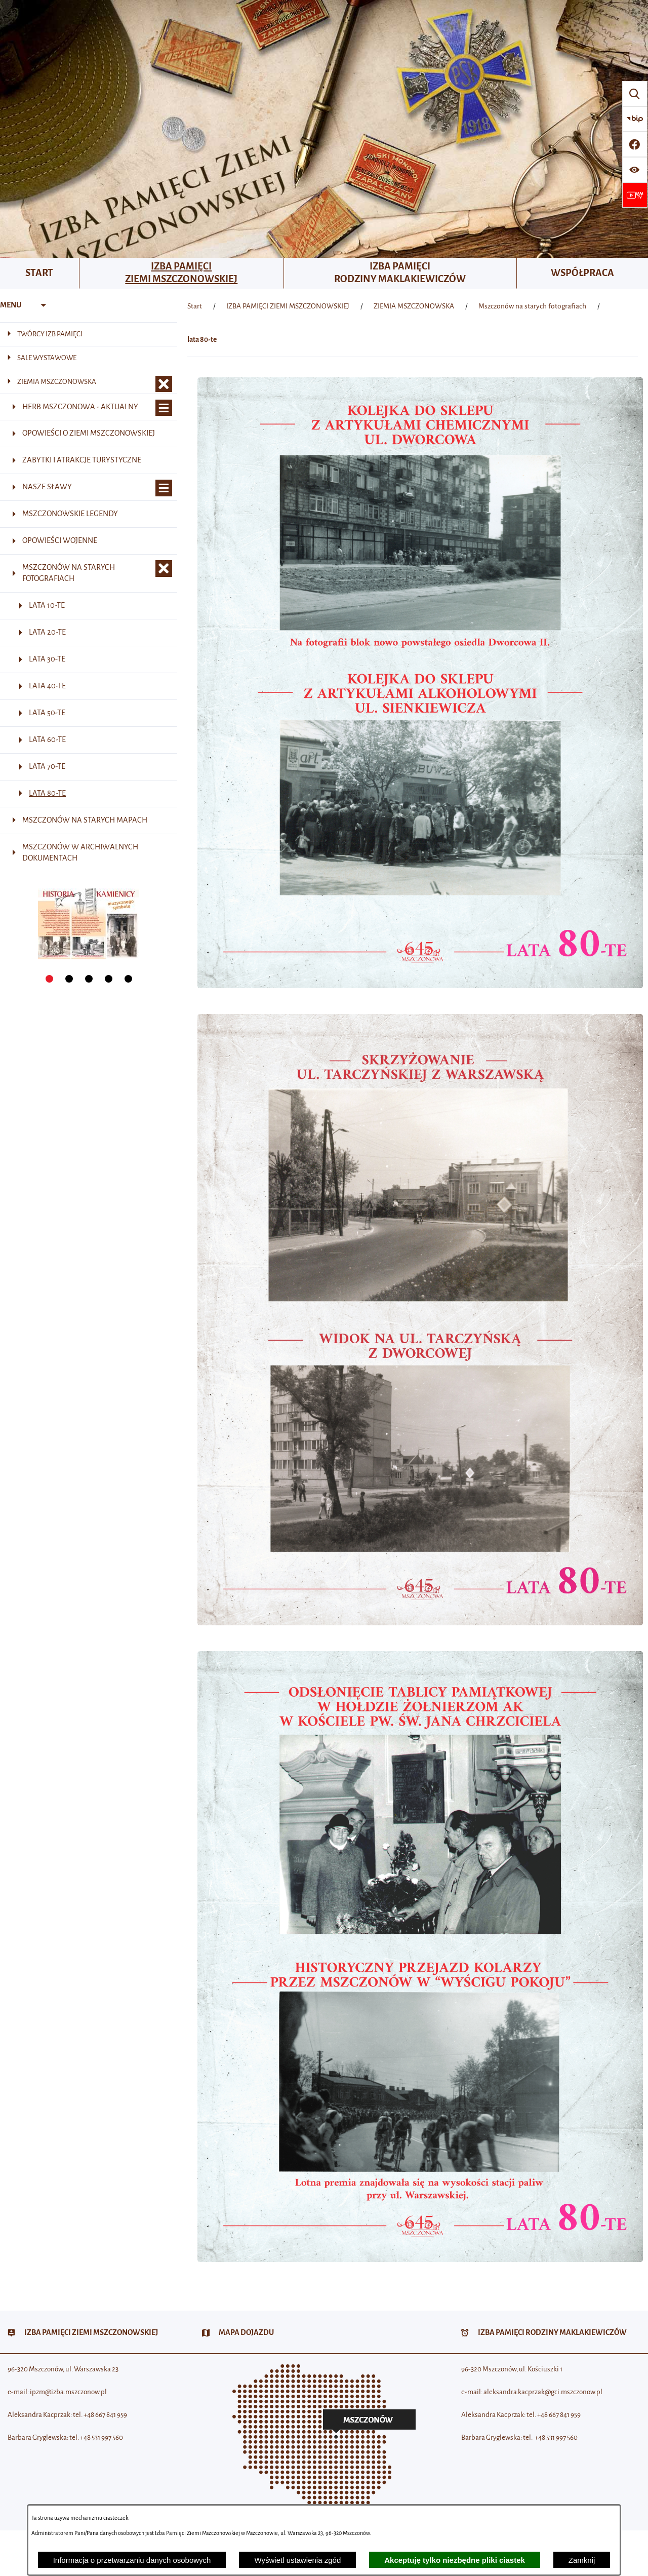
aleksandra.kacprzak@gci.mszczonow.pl (542, 2392)
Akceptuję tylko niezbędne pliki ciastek (454, 2560)
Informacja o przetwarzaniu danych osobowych (132, 2560)
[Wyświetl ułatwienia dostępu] (634, 169)
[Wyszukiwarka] (634, 93)
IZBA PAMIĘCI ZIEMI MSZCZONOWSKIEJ (287, 306)
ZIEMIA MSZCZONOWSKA (414, 306)
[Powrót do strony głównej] (194, 306)
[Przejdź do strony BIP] (634, 119)
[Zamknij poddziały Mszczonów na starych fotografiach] (163, 568)
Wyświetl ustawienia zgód (297, 2560)
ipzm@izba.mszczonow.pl (68, 2392)
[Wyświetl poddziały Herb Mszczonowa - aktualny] (163, 408)
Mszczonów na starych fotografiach (532, 306)
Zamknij (582, 2560)
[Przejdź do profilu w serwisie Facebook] (634, 144)
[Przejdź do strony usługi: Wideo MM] (634, 195)
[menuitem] (39, 273)
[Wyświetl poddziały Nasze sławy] (163, 488)
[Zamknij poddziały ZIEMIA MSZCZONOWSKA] (163, 384)
